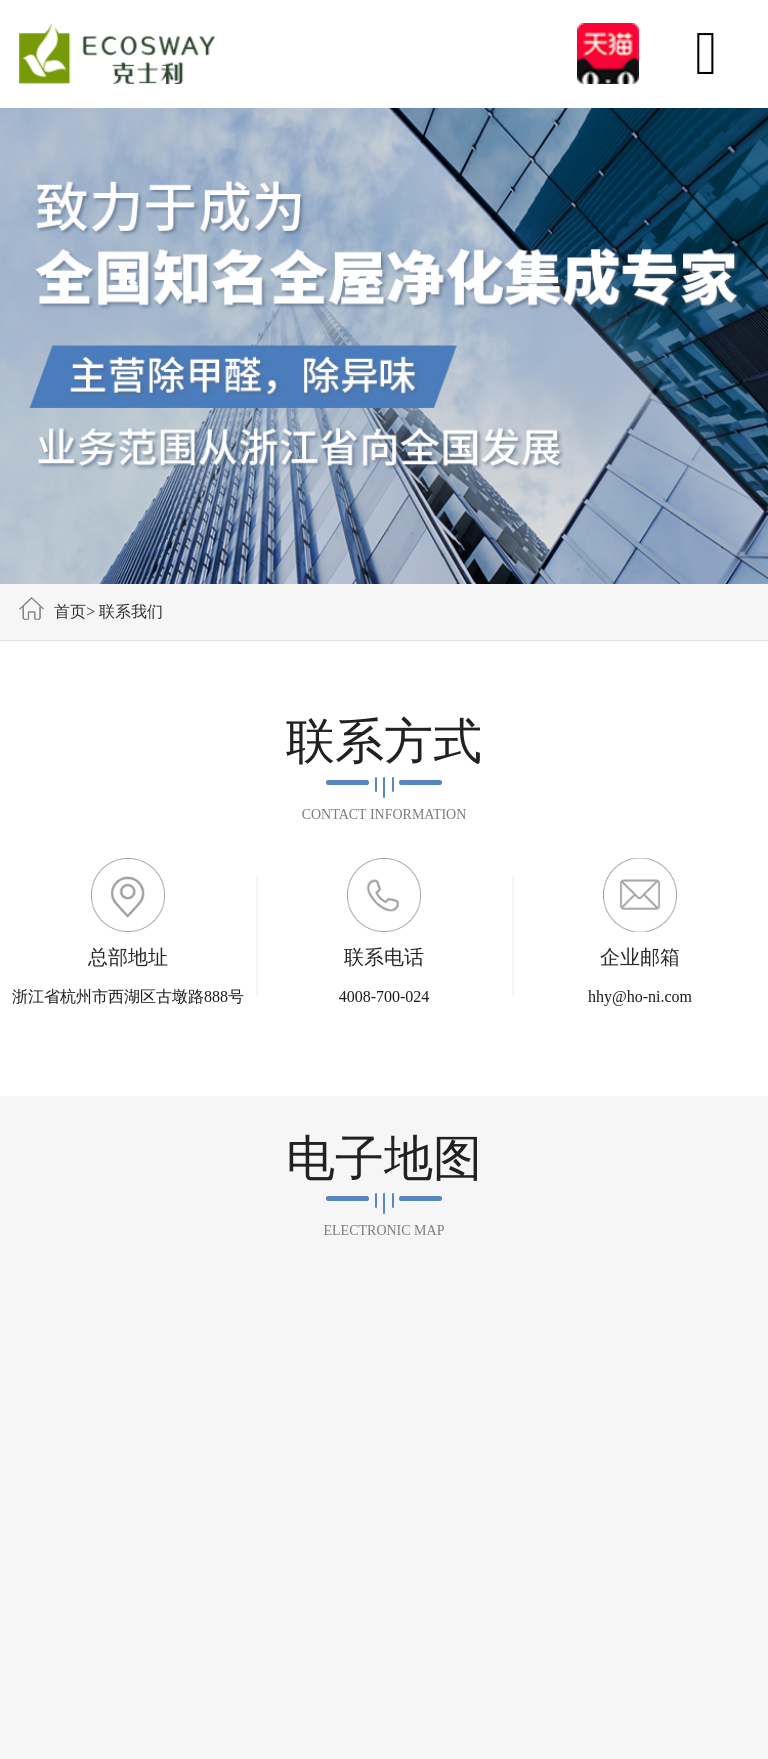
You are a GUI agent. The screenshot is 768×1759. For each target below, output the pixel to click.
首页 (70, 611)
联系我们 (131, 611)
